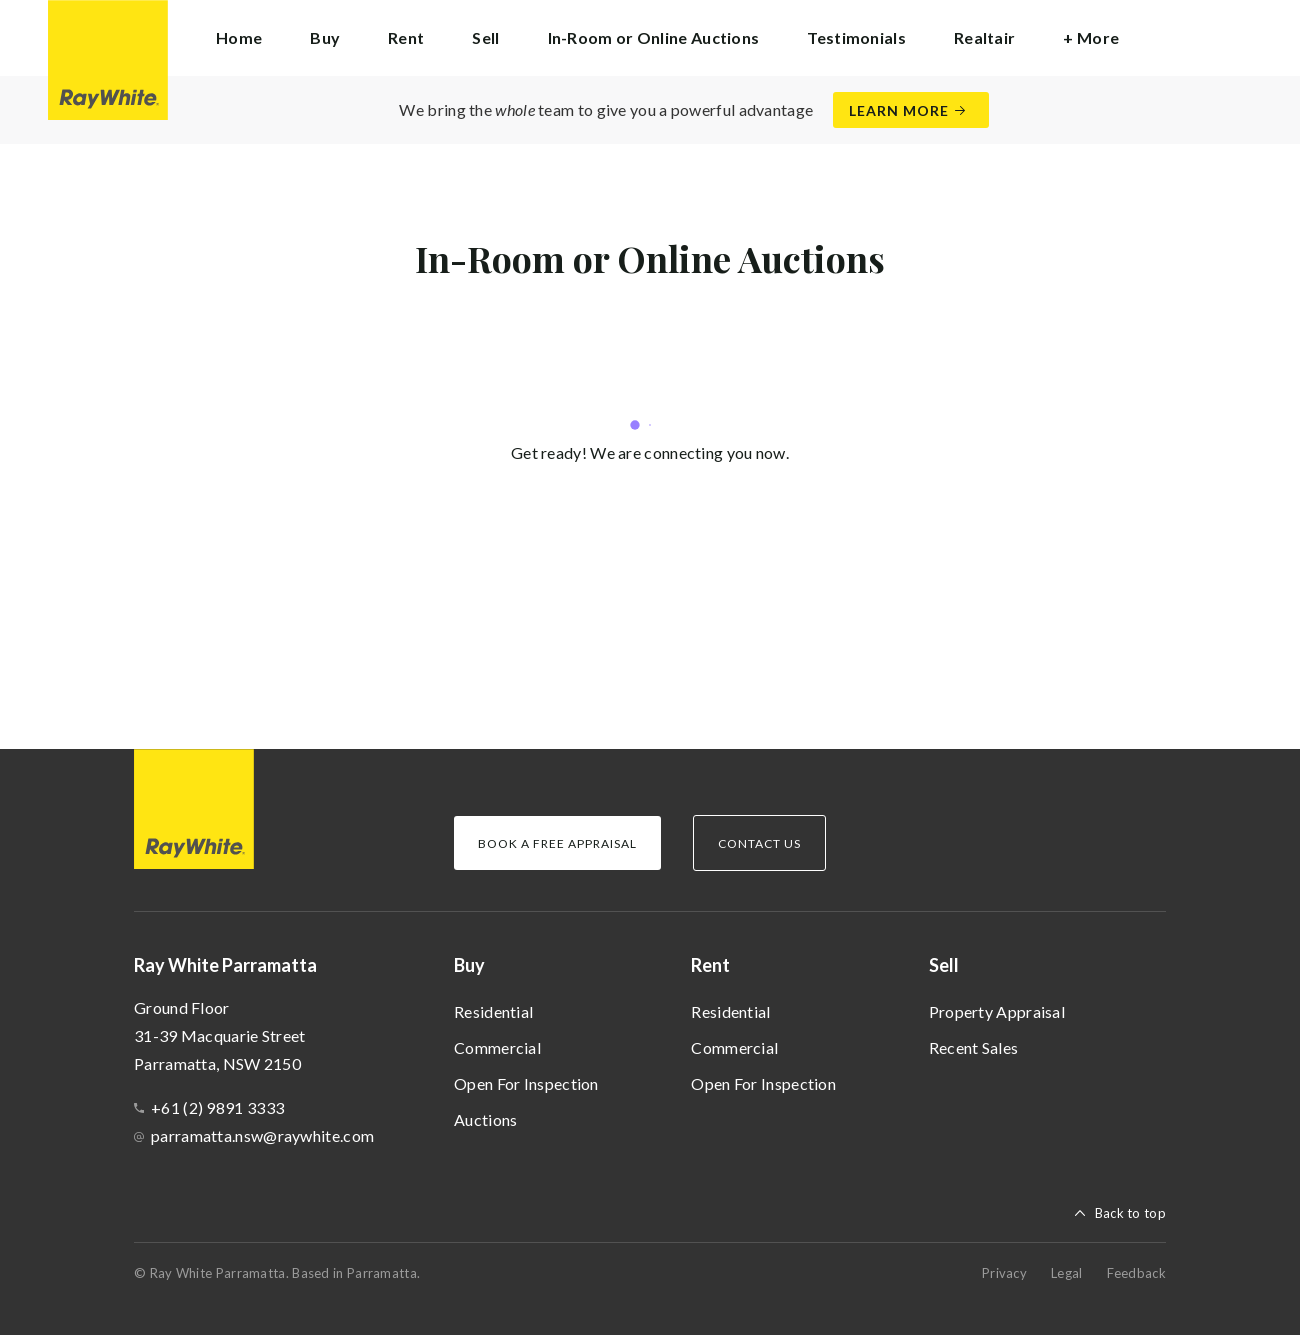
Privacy (1004, 1273)
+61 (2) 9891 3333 (217, 1107)
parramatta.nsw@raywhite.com (262, 1135)
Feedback (1136, 1273)
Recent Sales (974, 1047)
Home (239, 37)
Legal (1067, 1273)
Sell (944, 965)
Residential (493, 1011)
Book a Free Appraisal (557, 843)
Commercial (497, 1047)
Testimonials (856, 37)
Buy (469, 965)
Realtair (984, 37)
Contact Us (759, 843)
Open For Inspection (526, 1083)
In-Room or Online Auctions (654, 37)
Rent (710, 965)
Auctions (485, 1119)
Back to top (1130, 1213)
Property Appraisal (997, 1011)
